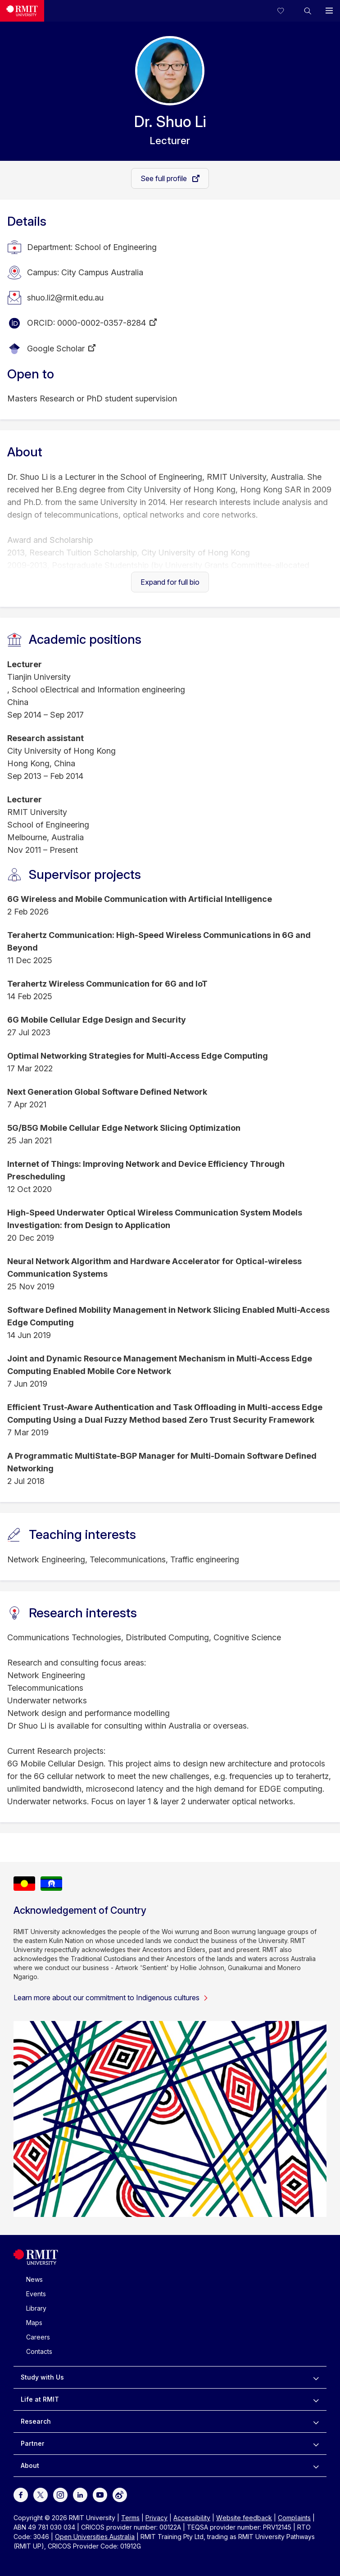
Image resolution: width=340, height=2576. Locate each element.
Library (36, 2308)
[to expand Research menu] (315, 2421)
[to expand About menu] (315, 2465)
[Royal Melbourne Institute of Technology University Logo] (36, 2262)
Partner (33, 2443)
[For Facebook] (21, 2494)
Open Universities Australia (95, 2536)
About (30, 2465)
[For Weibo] (120, 2494)
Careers (38, 2337)
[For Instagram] (60, 2494)
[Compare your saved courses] (286, 11)
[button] (307, 11)
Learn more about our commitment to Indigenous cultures (111, 1997)
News (34, 2279)
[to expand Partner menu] (315, 2443)
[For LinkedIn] (80, 2494)
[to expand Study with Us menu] (315, 2377)
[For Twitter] (40, 2494)
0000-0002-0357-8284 (101, 323)
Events (36, 2294)
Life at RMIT (40, 2399)
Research (36, 2421)
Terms (130, 2517)
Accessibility (191, 2517)
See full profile (165, 178)
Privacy (156, 2517)
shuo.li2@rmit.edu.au (65, 297)
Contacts (39, 2351)
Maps (34, 2322)
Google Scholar (56, 348)
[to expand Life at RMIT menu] (315, 2399)
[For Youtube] (100, 2494)
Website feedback (244, 2517)
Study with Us (42, 2377)
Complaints (294, 2517)
